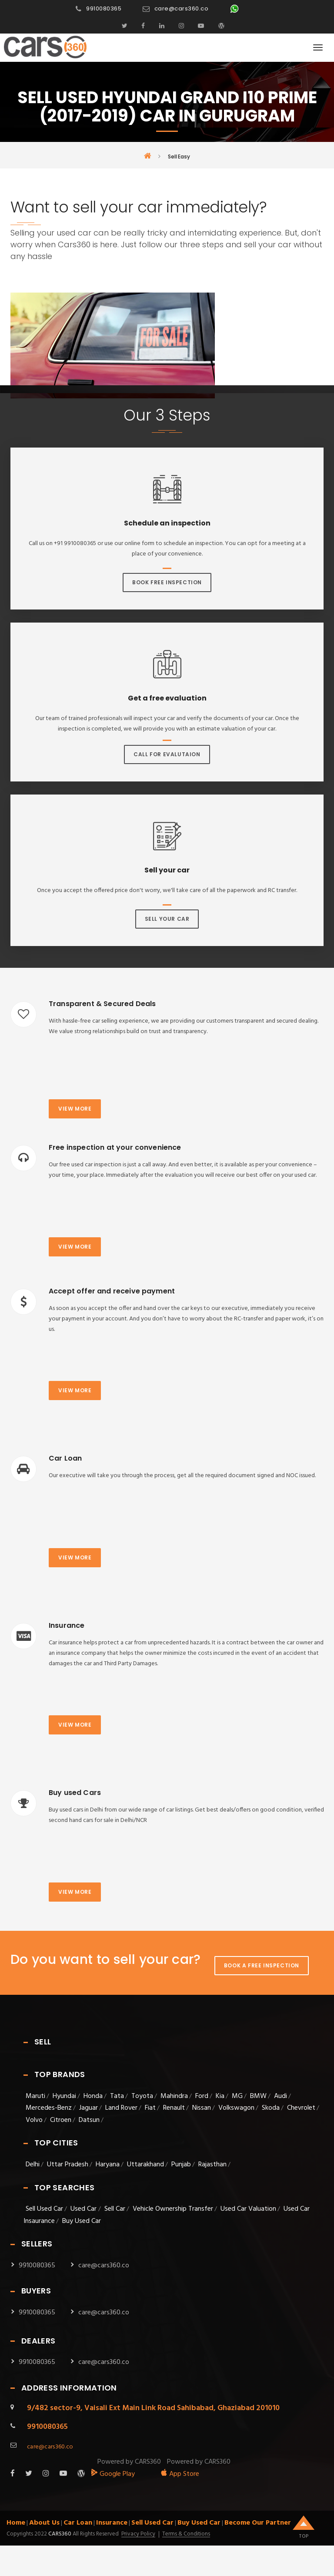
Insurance (111, 2523)
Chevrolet (301, 2108)
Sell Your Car (167, 919)
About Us (44, 2523)
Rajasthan (212, 2164)
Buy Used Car (81, 2221)
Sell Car (114, 2209)
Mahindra (174, 2096)
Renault (174, 2108)
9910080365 (103, 8)
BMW (258, 2096)
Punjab (181, 2164)
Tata (117, 2096)
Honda (93, 2096)
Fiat (150, 2108)
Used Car (84, 2209)
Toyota (142, 2096)
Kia (220, 2096)
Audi (280, 2096)
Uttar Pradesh (67, 2164)
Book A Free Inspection (261, 1965)
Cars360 (59, 2534)
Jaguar (88, 2108)
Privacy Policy (138, 2534)
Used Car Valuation (248, 2209)
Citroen (60, 2120)
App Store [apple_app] (179, 2474)
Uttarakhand (145, 2164)
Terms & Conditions (186, 2534)
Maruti (35, 2096)
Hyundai (64, 2096)
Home (16, 2523)
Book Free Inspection (167, 582)
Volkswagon (236, 2108)
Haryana (108, 2164)
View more (74, 1108)
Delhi (33, 2164)
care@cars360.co (181, 8)
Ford (201, 2096)
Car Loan (77, 2523)
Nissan (201, 2108)
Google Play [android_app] (113, 2474)
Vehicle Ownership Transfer (173, 2209)
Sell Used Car (44, 2209)
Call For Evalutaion (167, 754)
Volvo (34, 2120)
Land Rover (121, 2108)
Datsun (89, 2120)
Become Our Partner (257, 2523)
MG (237, 2096)
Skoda (271, 2108)
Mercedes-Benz (49, 2108)
